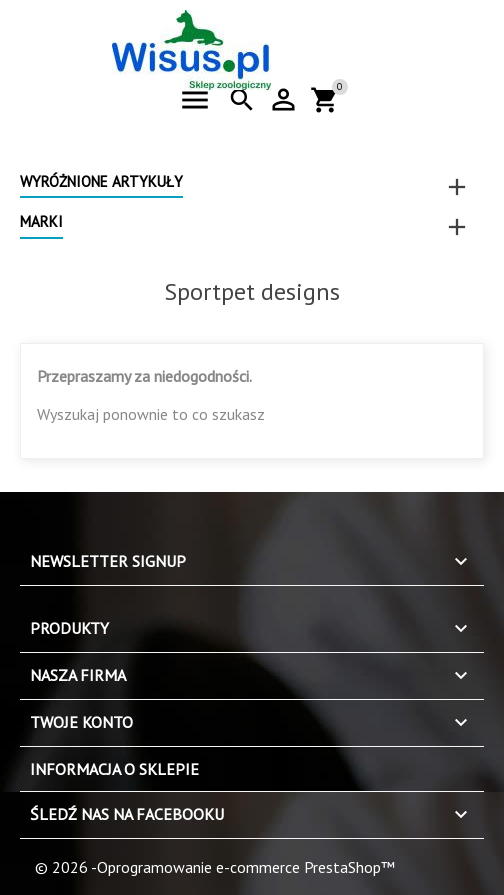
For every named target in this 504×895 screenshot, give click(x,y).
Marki (41, 221)
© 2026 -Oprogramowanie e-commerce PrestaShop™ (215, 867)
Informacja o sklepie (114, 769)
